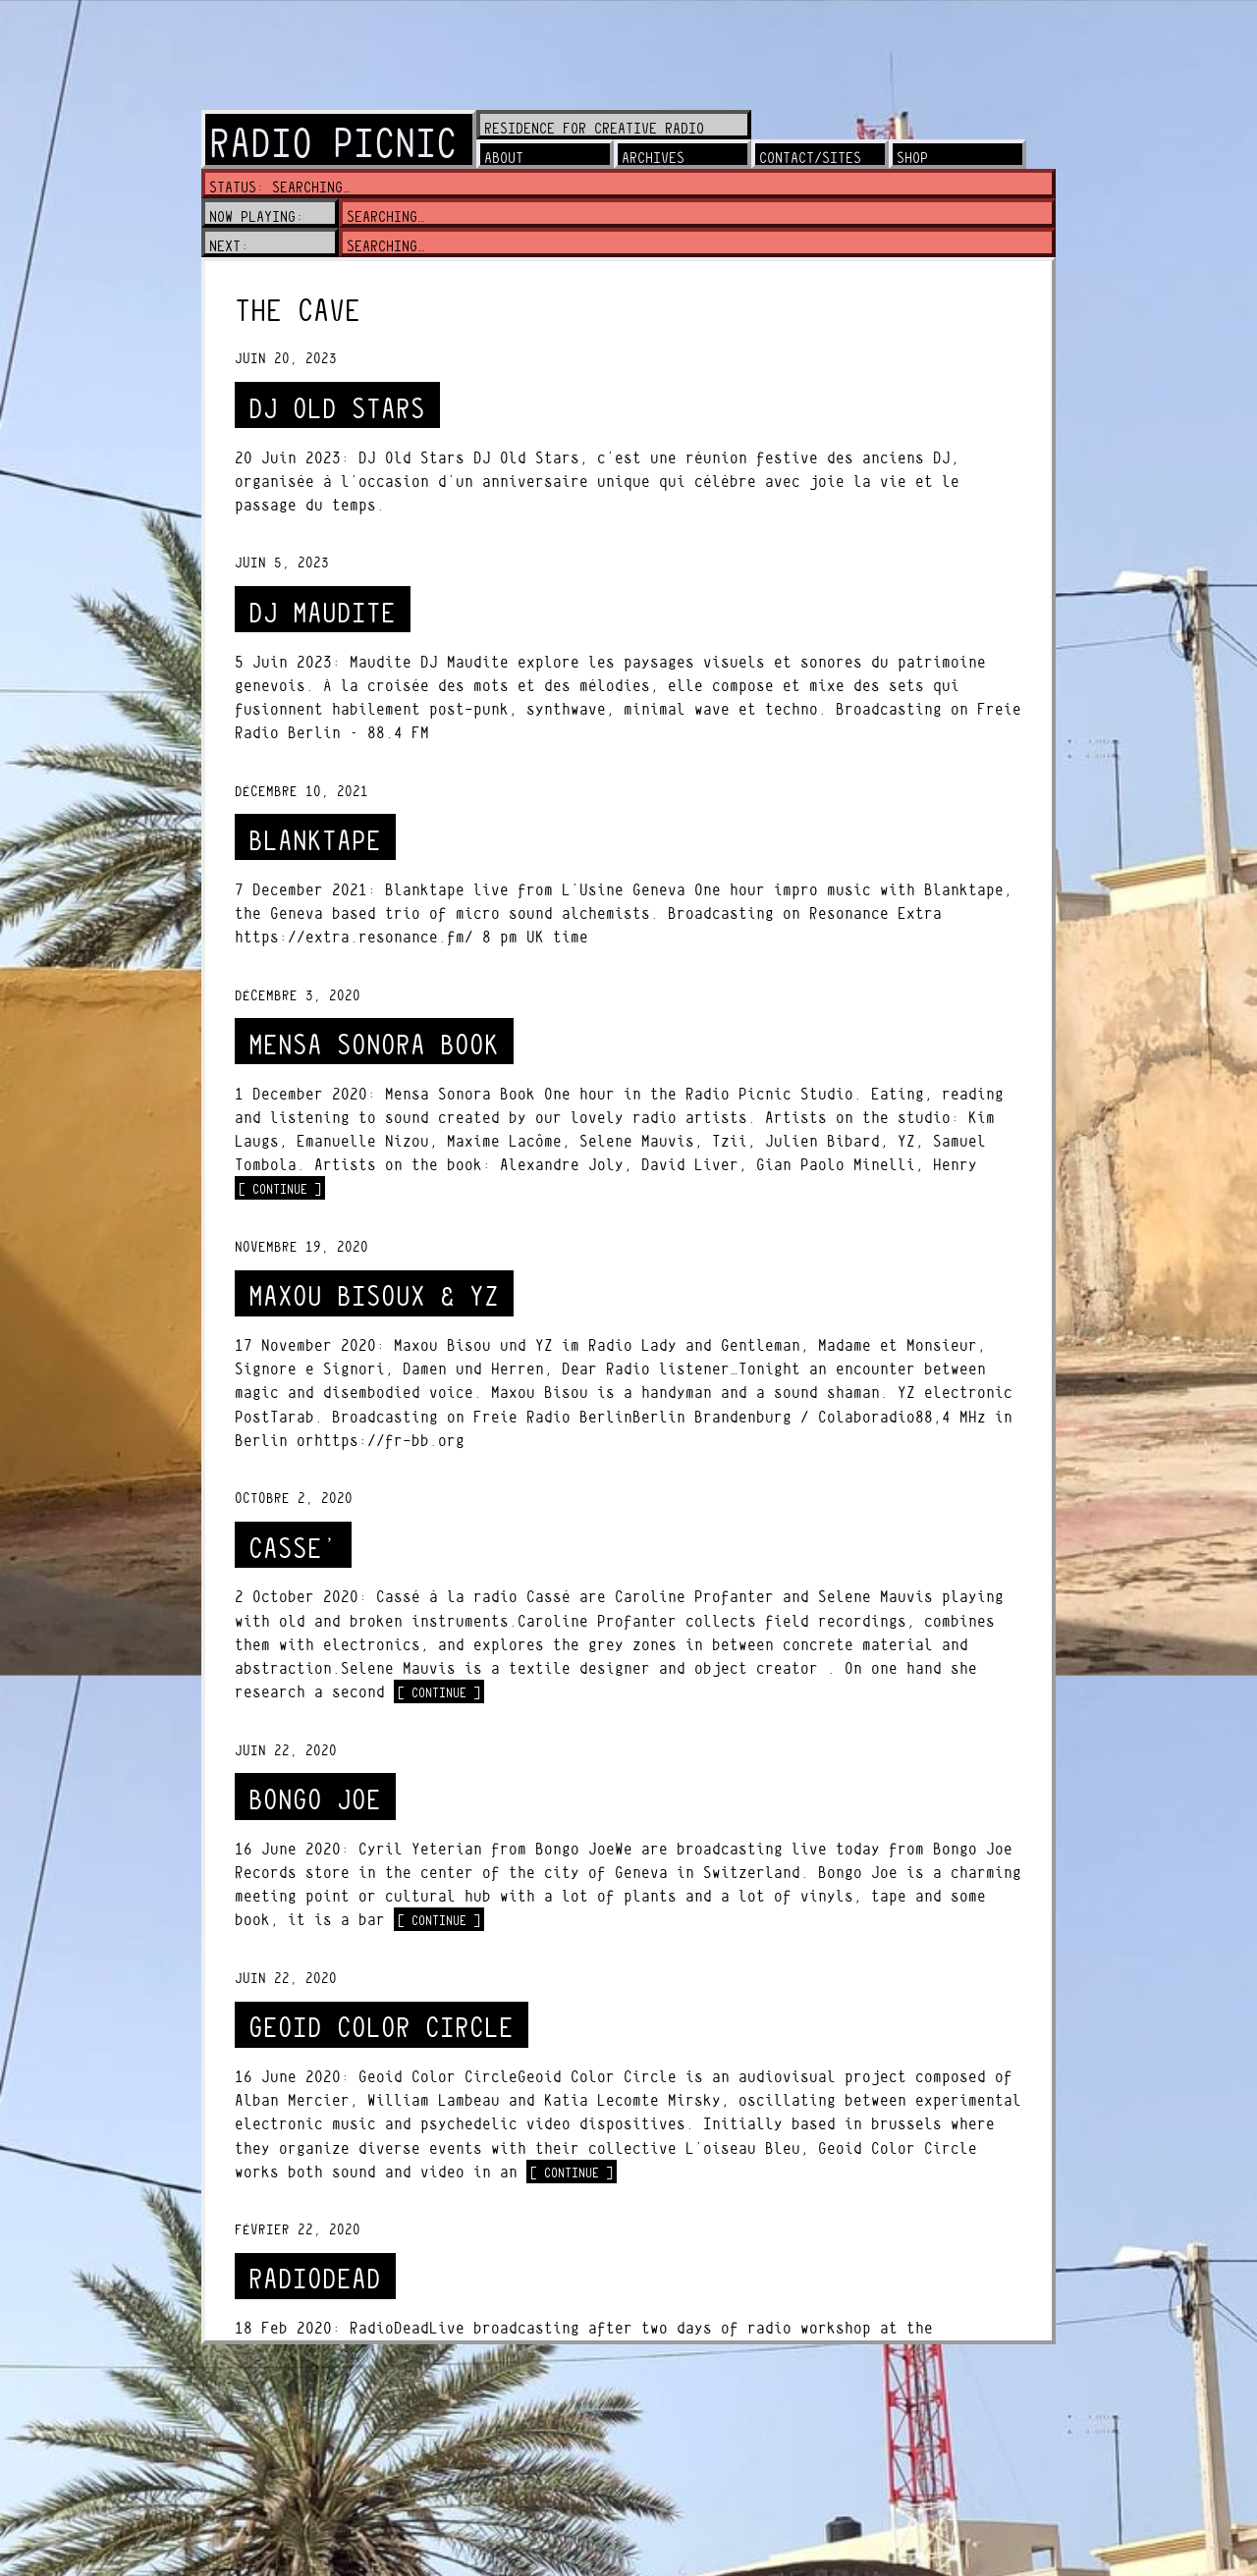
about (503, 157)
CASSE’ (292, 1548)
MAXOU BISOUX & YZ (373, 1296)
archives (653, 157)
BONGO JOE (314, 1800)
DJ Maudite (322, 613)
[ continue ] (282, 1188)
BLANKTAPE (314, 841)
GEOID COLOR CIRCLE (381, 2028)
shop (912, 157)
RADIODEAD (314, 2279)
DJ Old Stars (336, 409)
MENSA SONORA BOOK (373, 1045)
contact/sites (810, 157)
